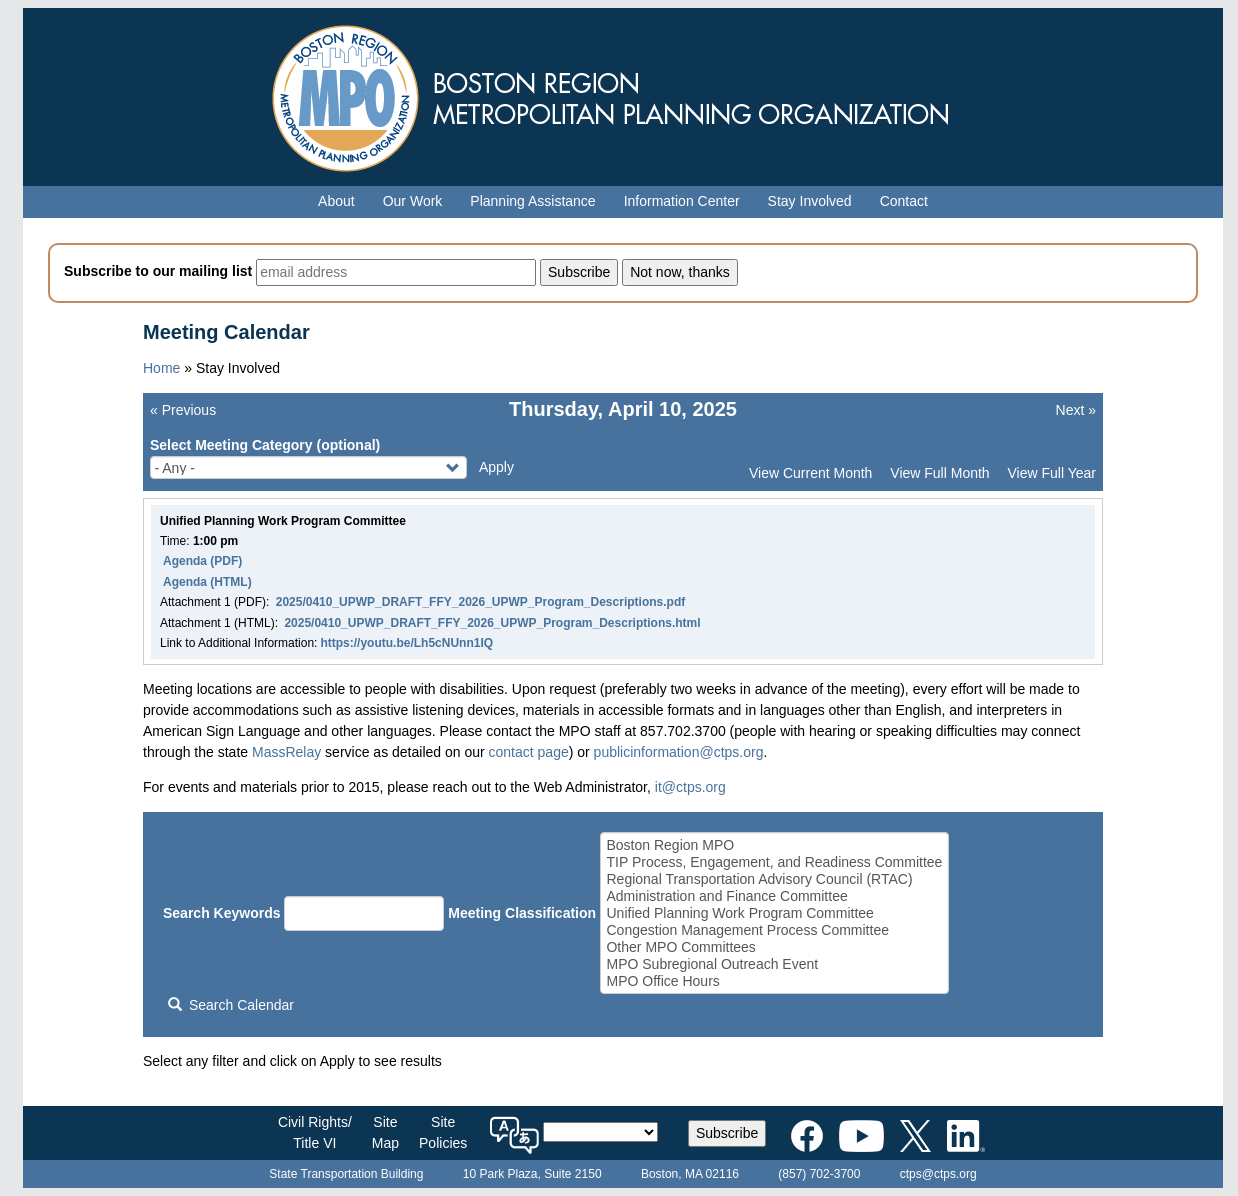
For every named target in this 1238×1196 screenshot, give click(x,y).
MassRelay (286, 752)
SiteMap (385, 1132)
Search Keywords (222, 913)
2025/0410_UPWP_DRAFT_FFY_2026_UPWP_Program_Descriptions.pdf (480, 602)
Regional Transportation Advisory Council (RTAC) (774, 879)
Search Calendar (231, 1005)
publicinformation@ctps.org (679, 752)
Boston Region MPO (774, 845)
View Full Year (1052, 473)
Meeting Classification (522, 913)
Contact (904, 201)
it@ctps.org (690, 787)
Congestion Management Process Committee (774, 930)
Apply (496, 467)
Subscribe (727, 1133)
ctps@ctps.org (938, 1174)
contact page (529, 752)
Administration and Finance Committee (774, 896)
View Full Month (939, 473)
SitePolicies (443, 1132)
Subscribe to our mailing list (158, 271)
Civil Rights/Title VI (315, 1132)
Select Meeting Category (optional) (265, 445)
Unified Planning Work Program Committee (774, 913)
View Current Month (810, 473)
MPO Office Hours (774, 981)
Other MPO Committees (774, 947)
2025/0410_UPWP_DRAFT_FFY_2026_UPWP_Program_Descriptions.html (492, 623)
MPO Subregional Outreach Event (774, 964)
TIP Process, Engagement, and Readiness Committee (774, 862)
